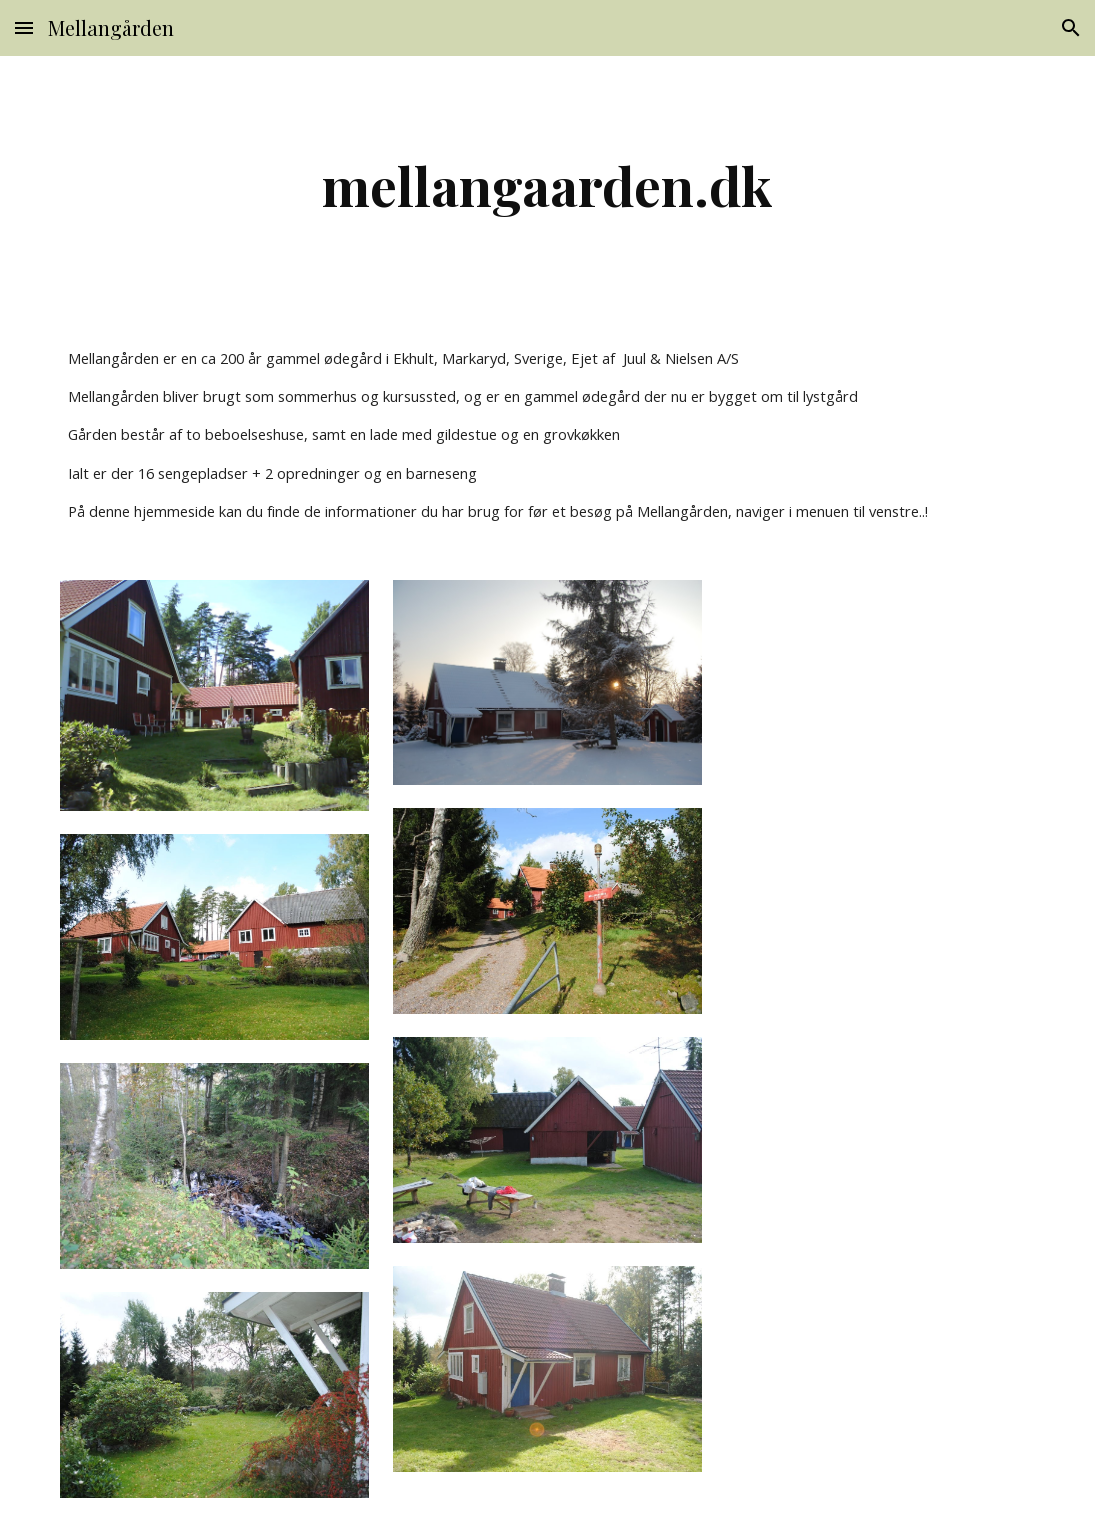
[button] (24, 27)
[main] (547, 185)
